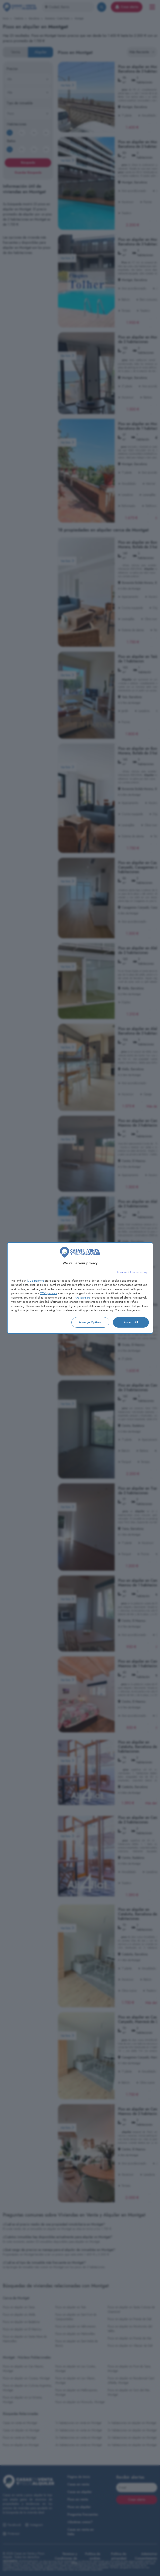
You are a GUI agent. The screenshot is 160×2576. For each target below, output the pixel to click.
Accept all (131, 1322)
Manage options (90, 1322)
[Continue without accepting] (132, 1272)
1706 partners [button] (35, 1281)
